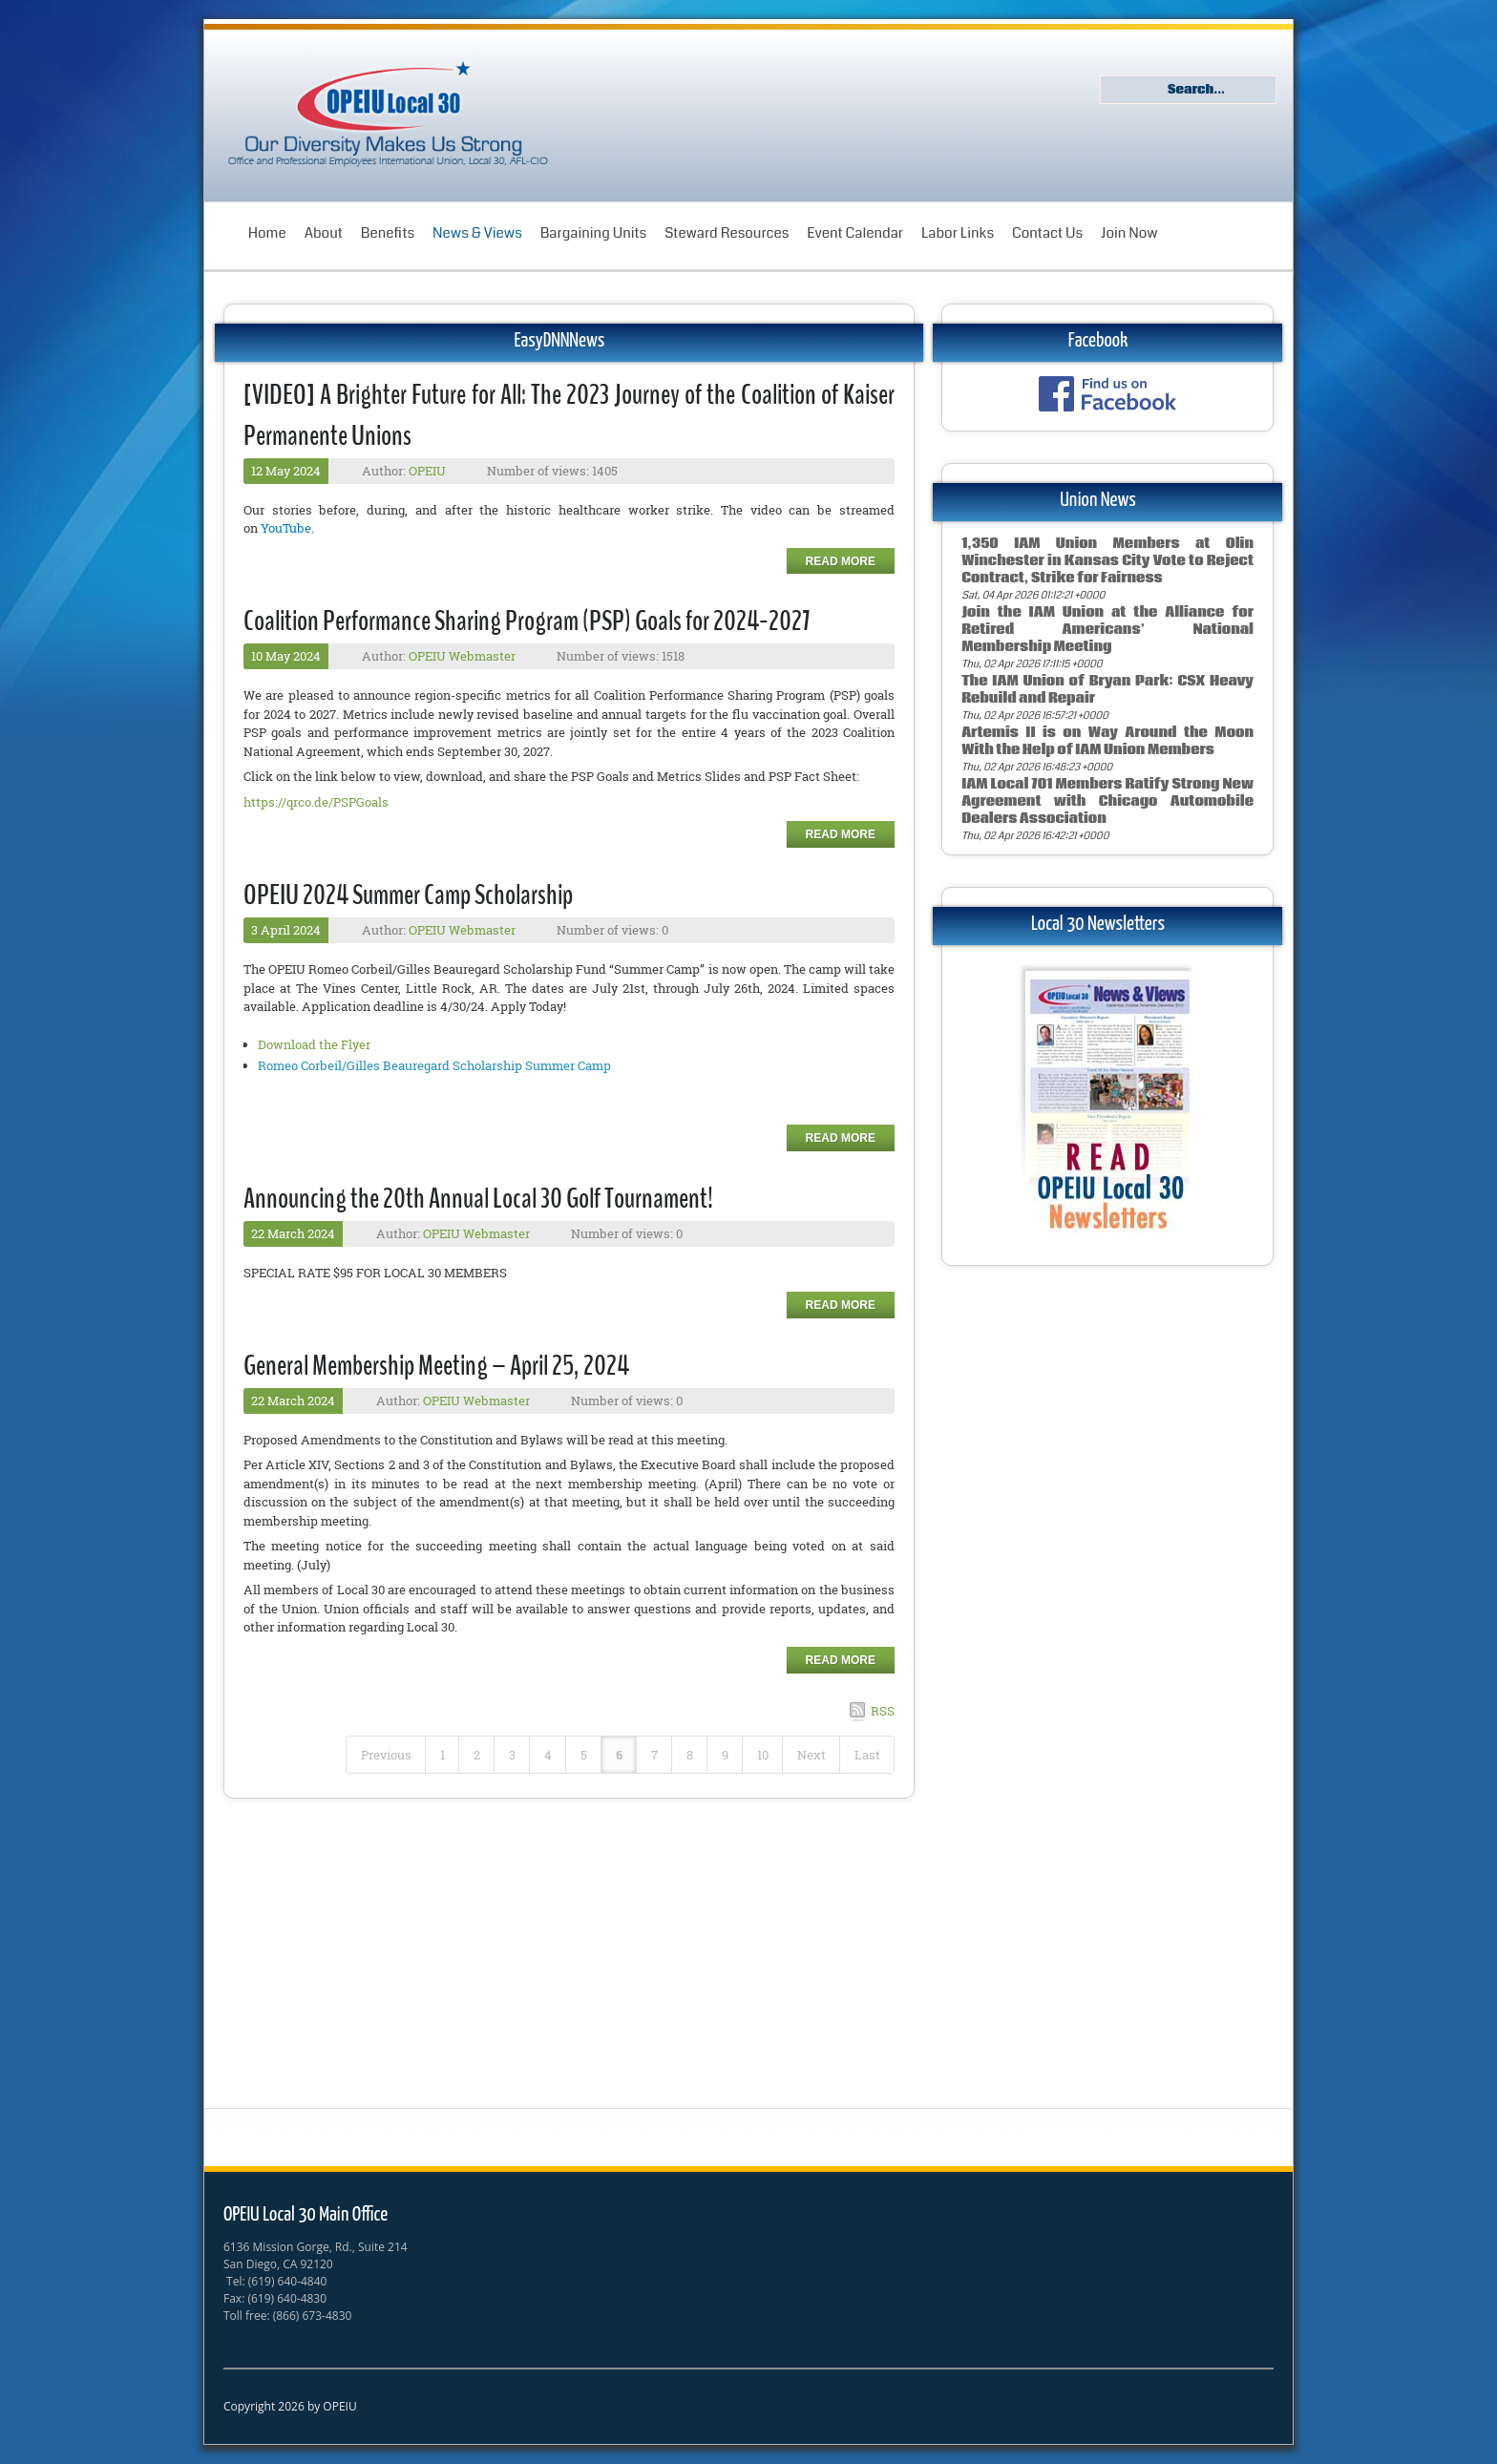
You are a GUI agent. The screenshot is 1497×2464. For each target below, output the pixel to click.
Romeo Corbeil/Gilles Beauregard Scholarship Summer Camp (434, 1065)
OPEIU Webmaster (462, 655)
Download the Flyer (314, 1044)
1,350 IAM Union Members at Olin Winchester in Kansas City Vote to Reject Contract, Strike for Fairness (1107, 561)
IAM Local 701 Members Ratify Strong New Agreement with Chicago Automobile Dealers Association (1107, 801)
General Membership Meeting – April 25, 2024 (436, 1365)
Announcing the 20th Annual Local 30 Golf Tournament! (478, 1198)
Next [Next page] (811, 1754)
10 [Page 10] (763, 1754)
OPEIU (427, 470)
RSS (883, 1710)
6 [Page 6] (619, 1754)
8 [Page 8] (689, 1754)
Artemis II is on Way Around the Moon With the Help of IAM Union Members (1107, 741)
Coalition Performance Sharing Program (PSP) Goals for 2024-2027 (527, 621)
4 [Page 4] (548, 1754)
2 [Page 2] (477, 1754)
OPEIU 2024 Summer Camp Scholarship (408, 895)
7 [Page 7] (654, 1754)
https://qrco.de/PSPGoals (316, 802)
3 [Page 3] (512, 1754)
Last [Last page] (867, 1754)
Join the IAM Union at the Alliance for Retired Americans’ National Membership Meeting (1107, 629)
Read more (840, 561)
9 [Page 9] (725, 1754)
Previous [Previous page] (386, 1754)
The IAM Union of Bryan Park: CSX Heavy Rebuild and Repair (1107, 689)
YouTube (286, 528)
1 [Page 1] (442, 1754)
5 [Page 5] (583, 1754)
